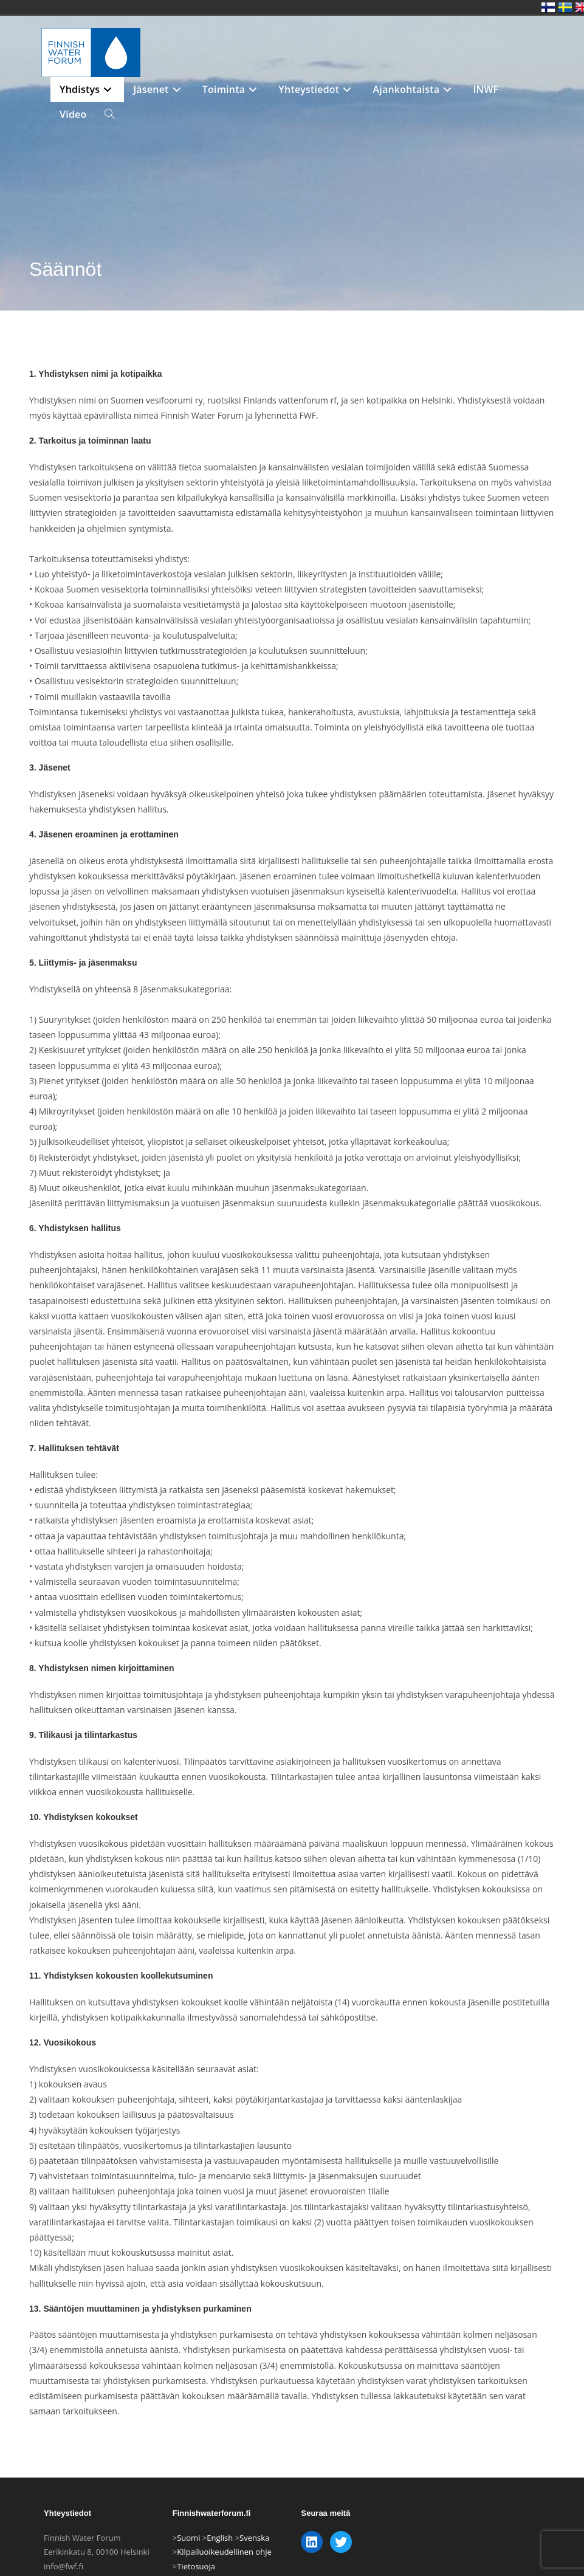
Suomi (188, 2537)
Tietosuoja (196, 2566)
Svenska (254, 2537)
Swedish (565, 7)
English (220, 2537)
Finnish (548, 7)
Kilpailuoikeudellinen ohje (224, 2551)
